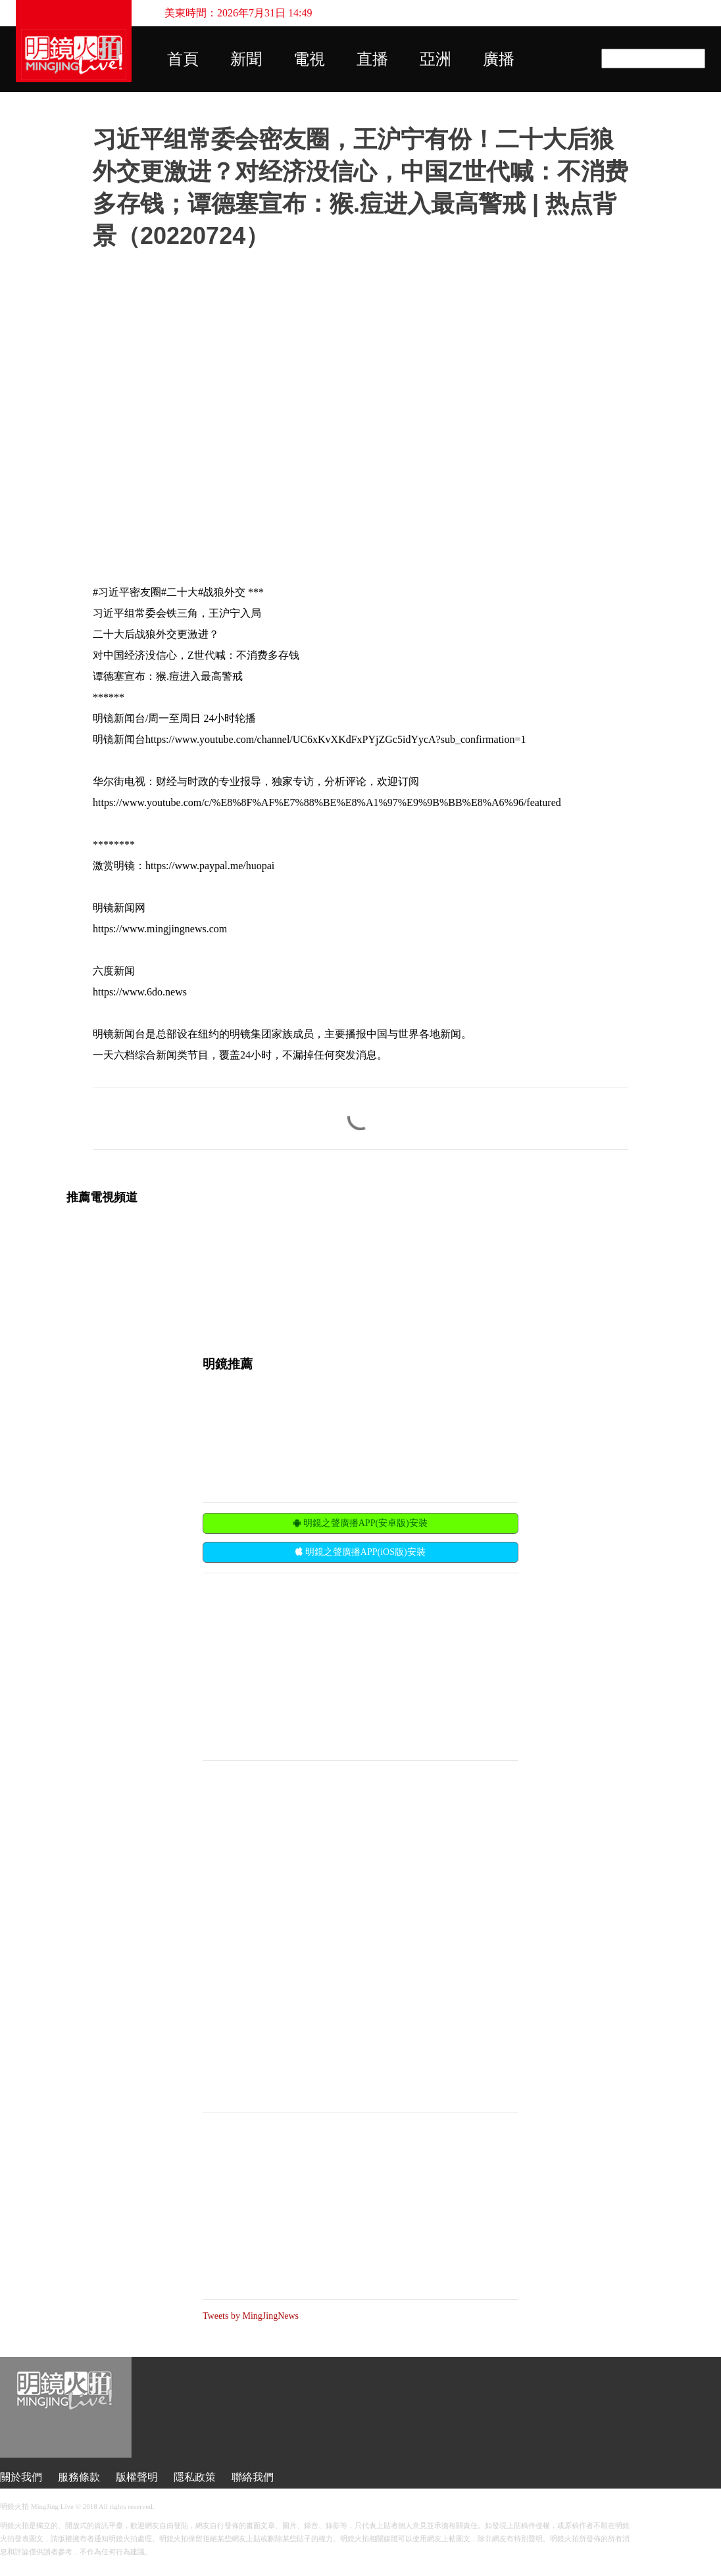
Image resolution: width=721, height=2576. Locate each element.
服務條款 (79, 2477)
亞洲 (435, 59)
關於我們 (21, 2477)
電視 (309, 59)
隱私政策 (195, 2477)
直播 (372, 59)
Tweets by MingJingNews (251, 2316)
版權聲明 (137, 2477)
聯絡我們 (253, 2477)
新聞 (246, 59)
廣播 (498, 59)
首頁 (183, 59)
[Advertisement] (301, 1665)
